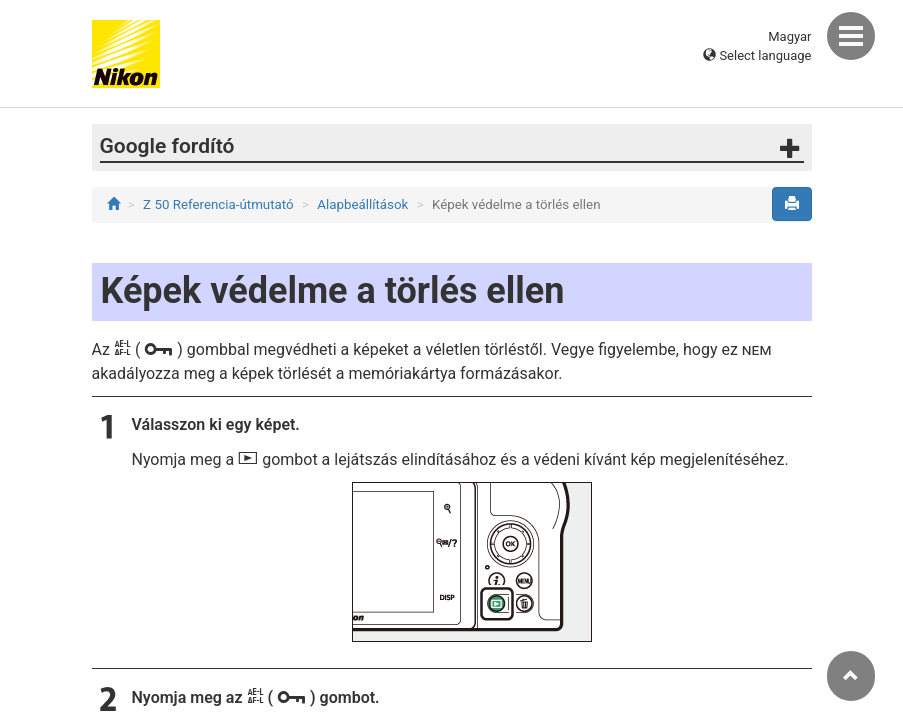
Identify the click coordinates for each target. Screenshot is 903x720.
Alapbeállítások (362, 204)
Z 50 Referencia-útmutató (218, 204)
